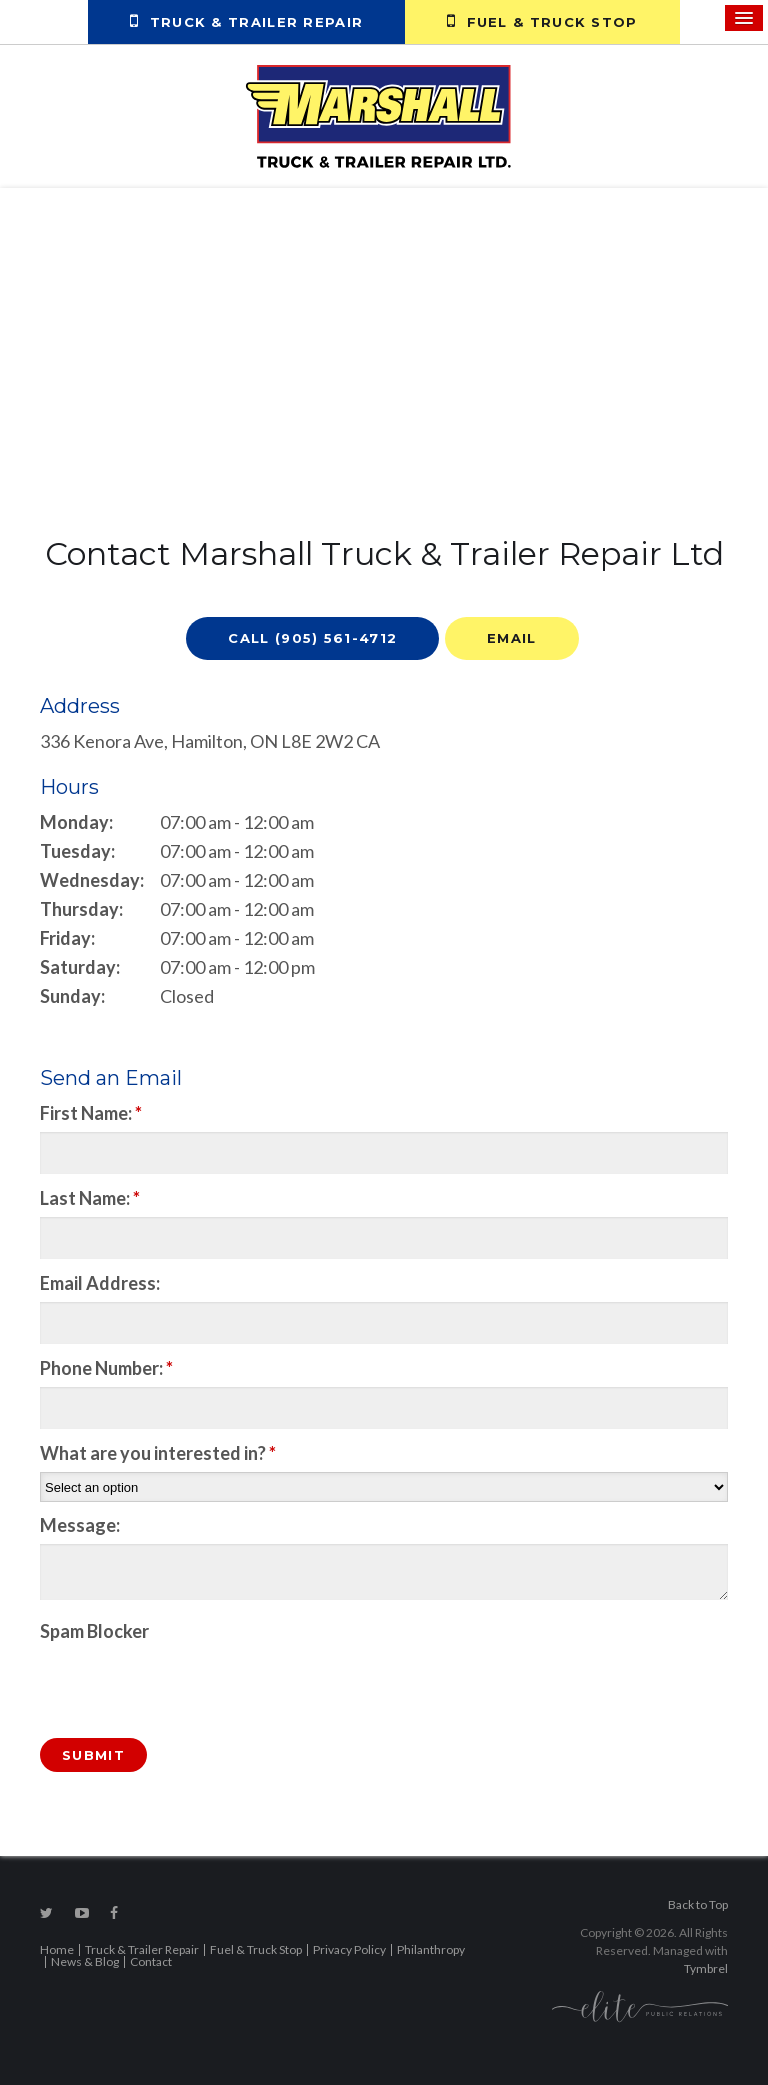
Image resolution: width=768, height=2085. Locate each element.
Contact (151, 1961)
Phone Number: (106, 1368)
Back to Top (698, 1904)
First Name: (91, 1113)
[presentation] (157, 1680)
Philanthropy (431, 1949)
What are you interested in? (158, 1453)
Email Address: (100, 1283)
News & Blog (85, 1961)
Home (57, 1949)
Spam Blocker (94, 1631)
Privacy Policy (349, 1949)
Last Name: (90, 1198)
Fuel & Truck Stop (542, 21)
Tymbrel (706, 1968)
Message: (80, 1525)
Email (512, 638)
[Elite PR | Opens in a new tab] (640, 2004)
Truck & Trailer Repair (246, 21)
